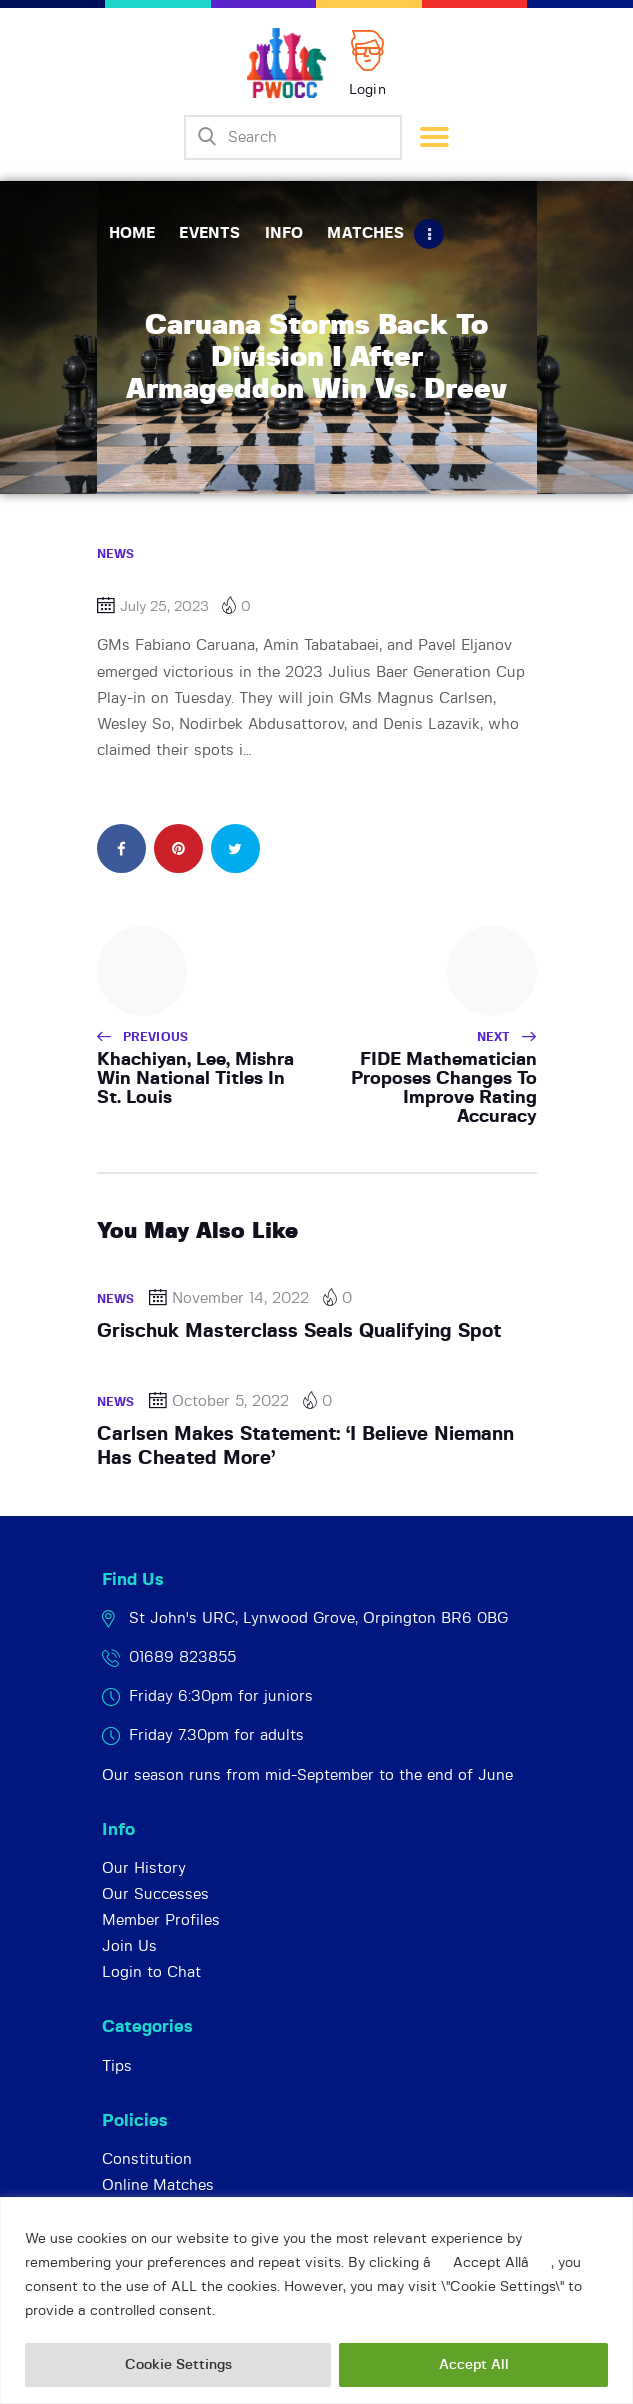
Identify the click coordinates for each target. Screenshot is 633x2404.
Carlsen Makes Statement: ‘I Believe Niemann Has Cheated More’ (305, 1446)
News (116, 554)
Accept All (474, 2365)
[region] (316, 2300)
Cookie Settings (178, 2365)
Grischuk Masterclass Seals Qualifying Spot (299, 1331)
